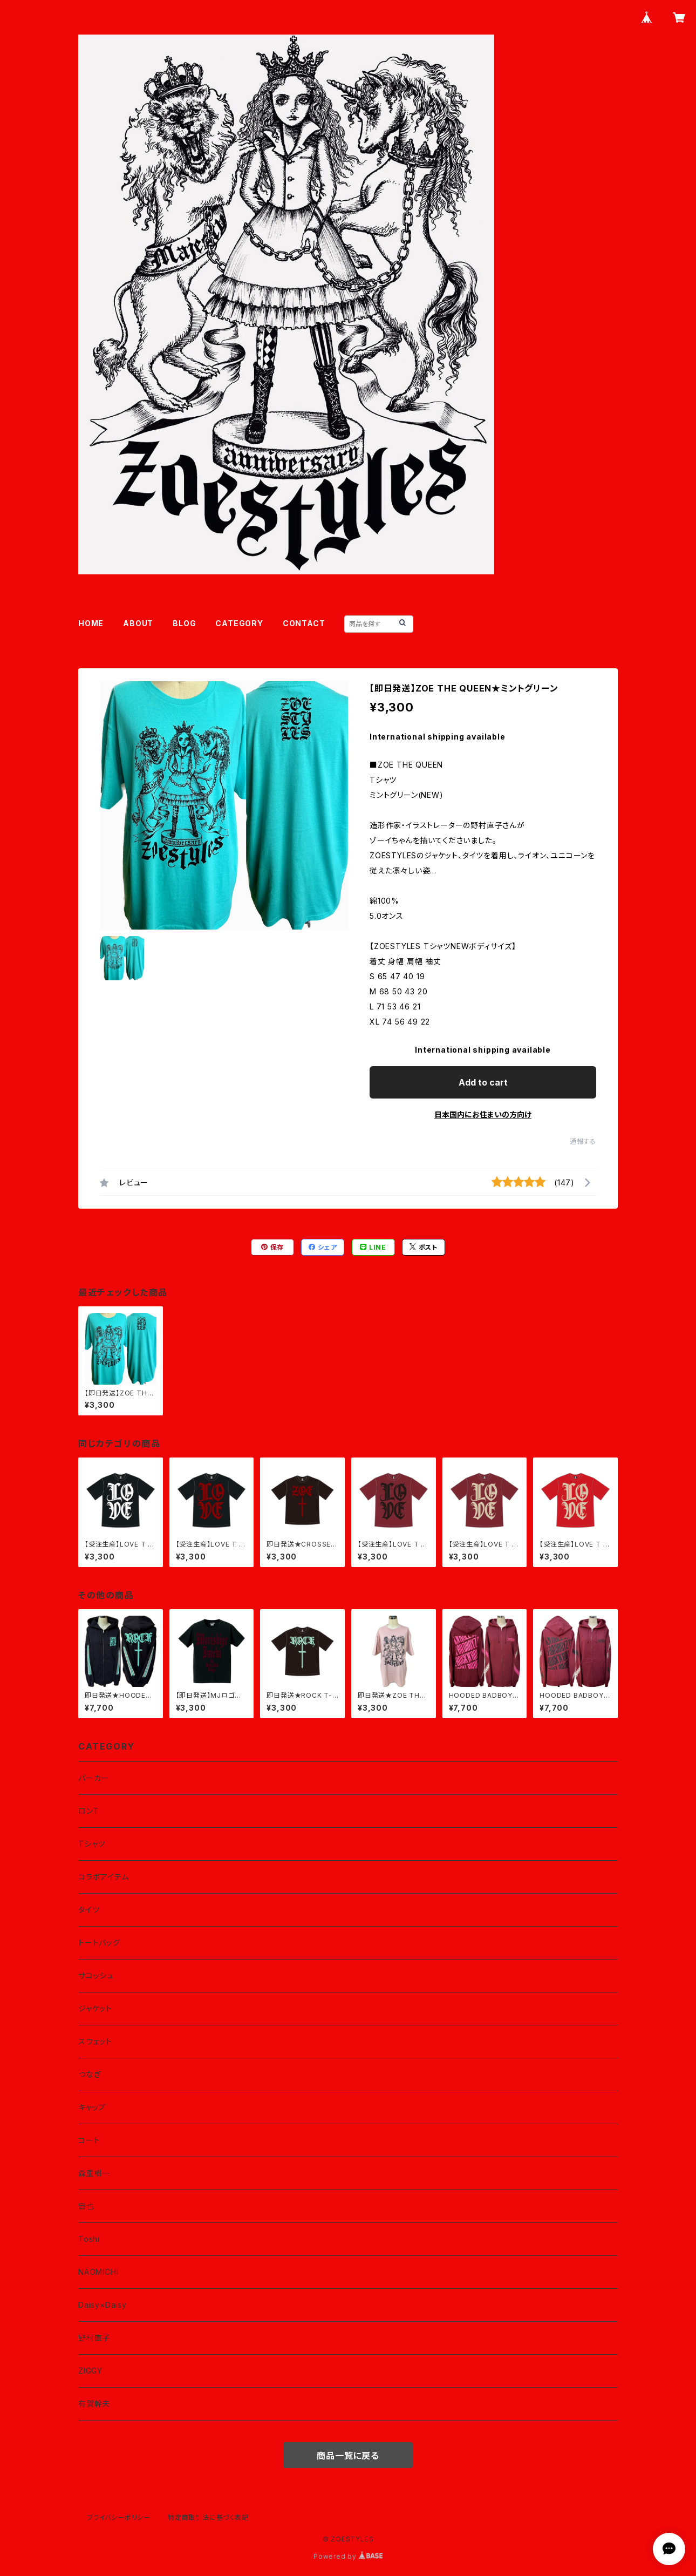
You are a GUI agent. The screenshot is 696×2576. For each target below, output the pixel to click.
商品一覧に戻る (348, 2455)
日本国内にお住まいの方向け (482, 1114)
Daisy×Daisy (102, 2304)
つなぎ (89, 2074)
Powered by (348, 2556)
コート (89, 2140)
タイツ (88, 1909)
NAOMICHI (98, 2271)
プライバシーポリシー (119, 2517)
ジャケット (95, 2008)
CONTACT (304, 623)
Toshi (89, 2238)
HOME (91, 623)
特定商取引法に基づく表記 (208, 2517)
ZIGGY (90, 2370)
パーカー (93, 1777)
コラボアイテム (103, 1876)
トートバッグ (99, 1942)
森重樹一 (94, 2173)
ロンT (88, 1810)
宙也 (86, 2206)
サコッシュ (96, 1975)
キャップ (92, 2107)
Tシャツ (91, 1843)
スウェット (95, 2041)
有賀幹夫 (94, 2403)
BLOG (184, 623)
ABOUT (138, 623)
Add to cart (483, 1082)
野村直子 (94, 2337)
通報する (583, 1141)
